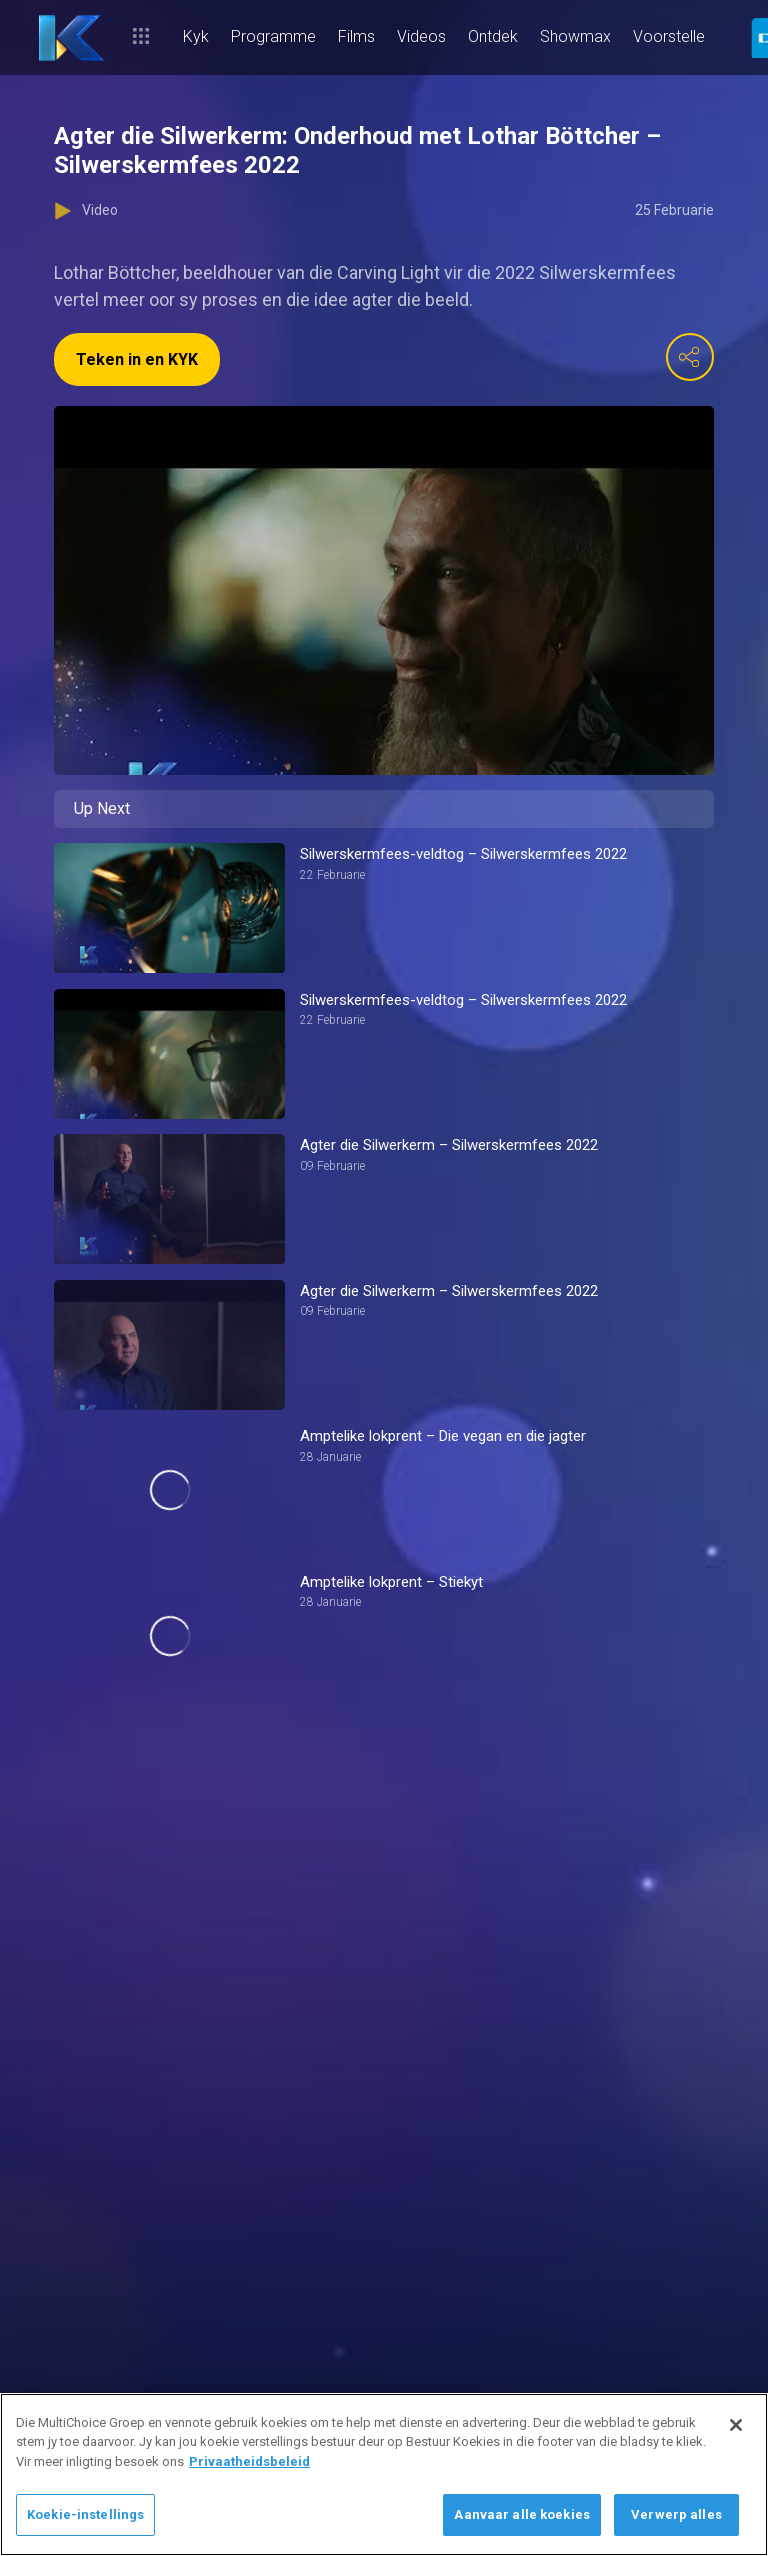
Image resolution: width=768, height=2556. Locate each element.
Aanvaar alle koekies (522, 2514)
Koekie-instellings (85, 2514)
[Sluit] (736, 2425)
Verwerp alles (676, 2514)
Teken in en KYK (137, 359)
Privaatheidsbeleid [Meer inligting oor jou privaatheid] (249, 2461)
